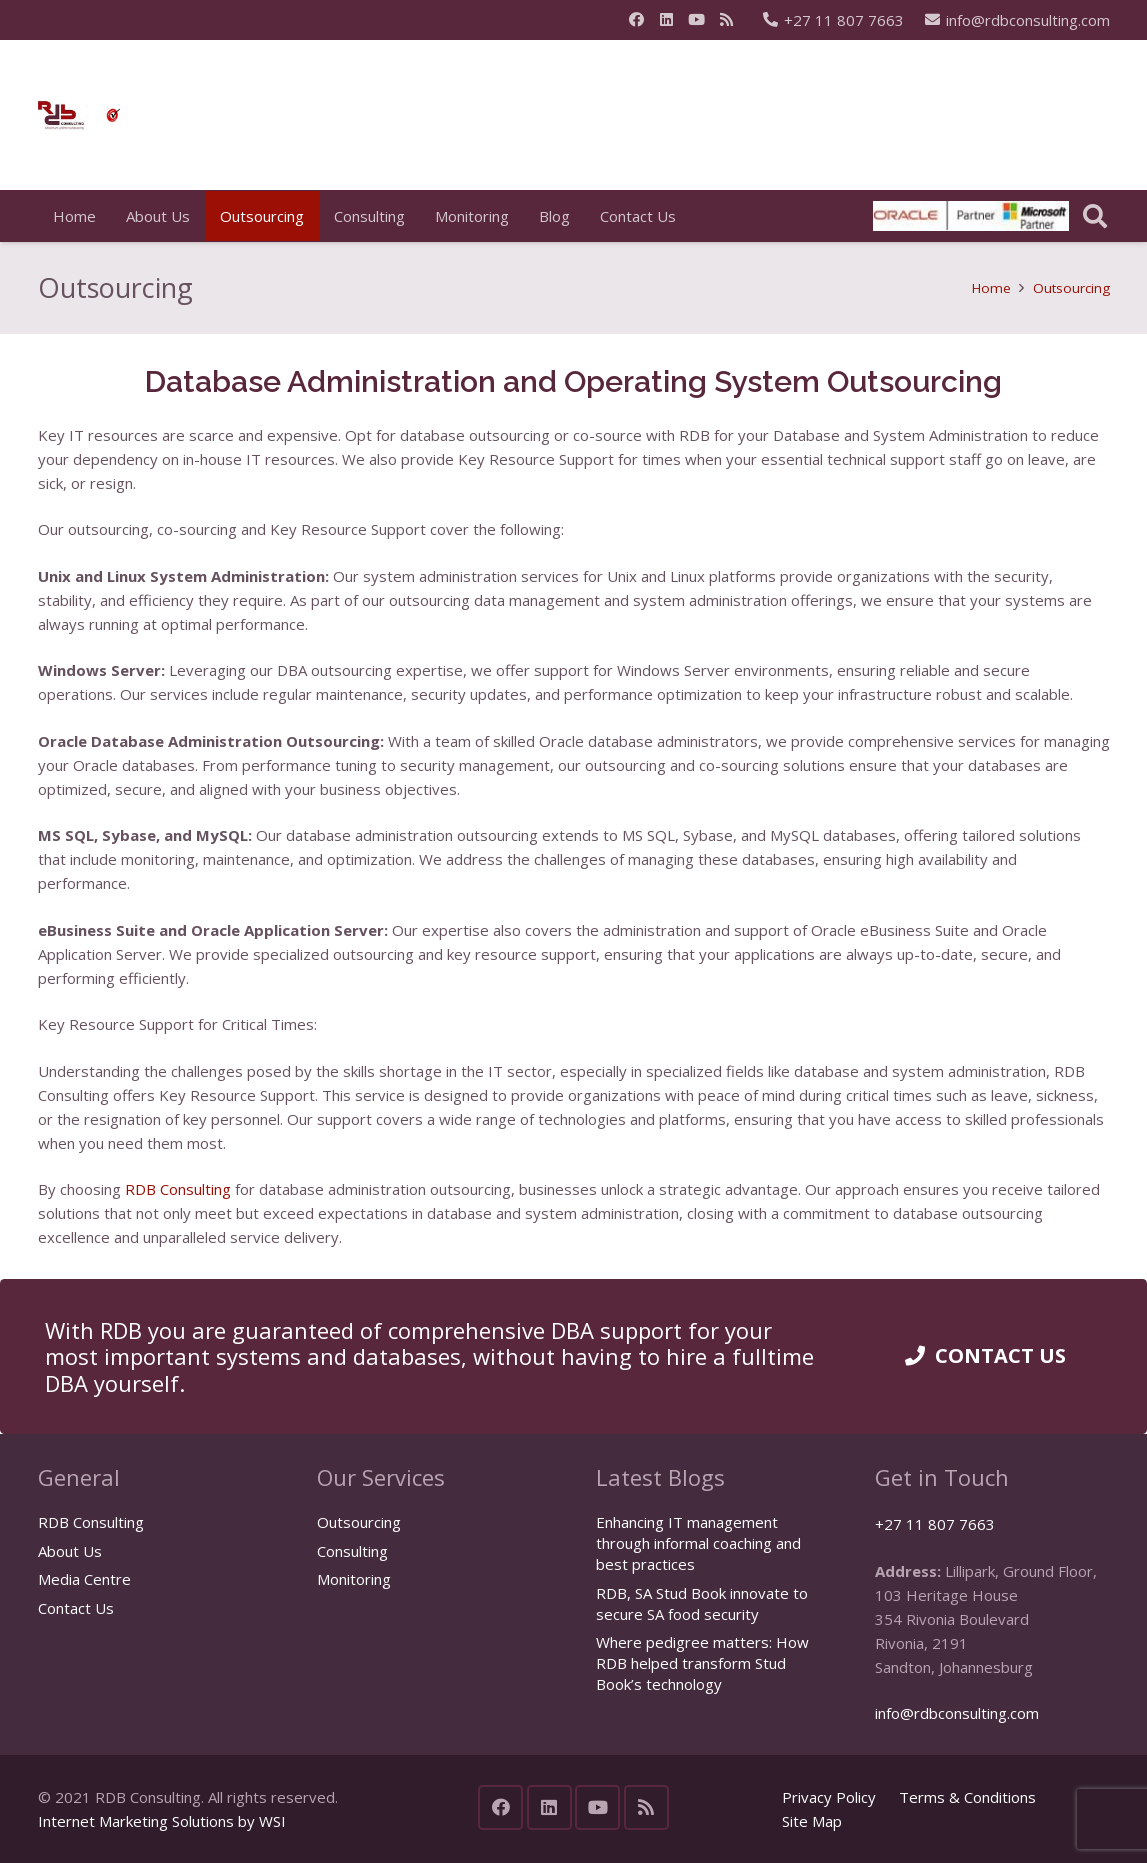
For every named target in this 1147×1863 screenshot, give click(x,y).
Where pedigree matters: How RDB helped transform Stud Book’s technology (702, 1663)
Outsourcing (359, 1522)
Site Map (812, 1821)
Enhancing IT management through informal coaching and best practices (698, 1543)
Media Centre (84, 1579)
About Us (70, 1551)
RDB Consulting (91, 1522)
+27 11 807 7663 (935, 1524)
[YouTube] (697, 20)
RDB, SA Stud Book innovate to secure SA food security (702, 1603)
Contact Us (76, 1608)
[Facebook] (637, 20)
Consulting (352, 1551)
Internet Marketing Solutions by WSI (162, 1821)
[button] (1095, 216)
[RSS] (727, 20)
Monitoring (354, 1579)
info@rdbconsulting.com (957, 1713)
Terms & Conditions (967, 1797)
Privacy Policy (829, 1797)
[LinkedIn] (667, 20)
